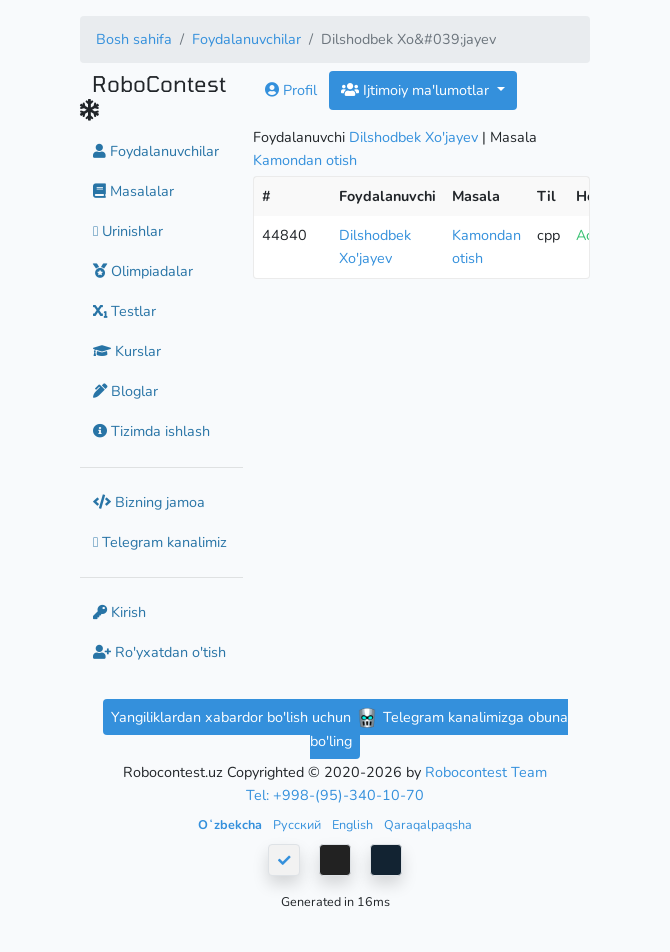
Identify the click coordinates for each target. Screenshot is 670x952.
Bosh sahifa (134, 39)
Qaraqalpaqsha (428, 824)
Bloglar (125, 391)
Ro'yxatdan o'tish (159, 652)
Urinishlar (128, 231)
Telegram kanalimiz (160, 542)
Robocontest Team (486, 772)
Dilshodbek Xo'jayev (413, 137)
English (354, 824)
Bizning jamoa (149, 502)
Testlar (124, 311)
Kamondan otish (305, 160)
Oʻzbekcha (231, 824)
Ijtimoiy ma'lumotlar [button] (417, 90)
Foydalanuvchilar (246, 39)
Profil (291, 90)
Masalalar (133, 191)
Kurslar (127, 351)
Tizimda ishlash (151, 431)
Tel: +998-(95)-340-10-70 (335, 795)
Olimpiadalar (143, 271)
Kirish (119, 612)
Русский (298, 824)
